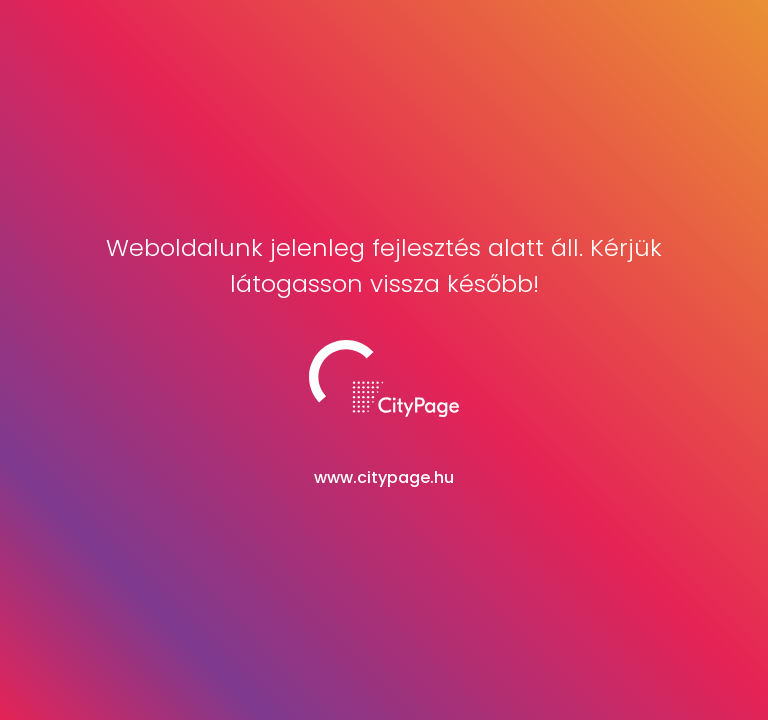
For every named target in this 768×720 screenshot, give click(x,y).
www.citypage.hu (384, 477)
